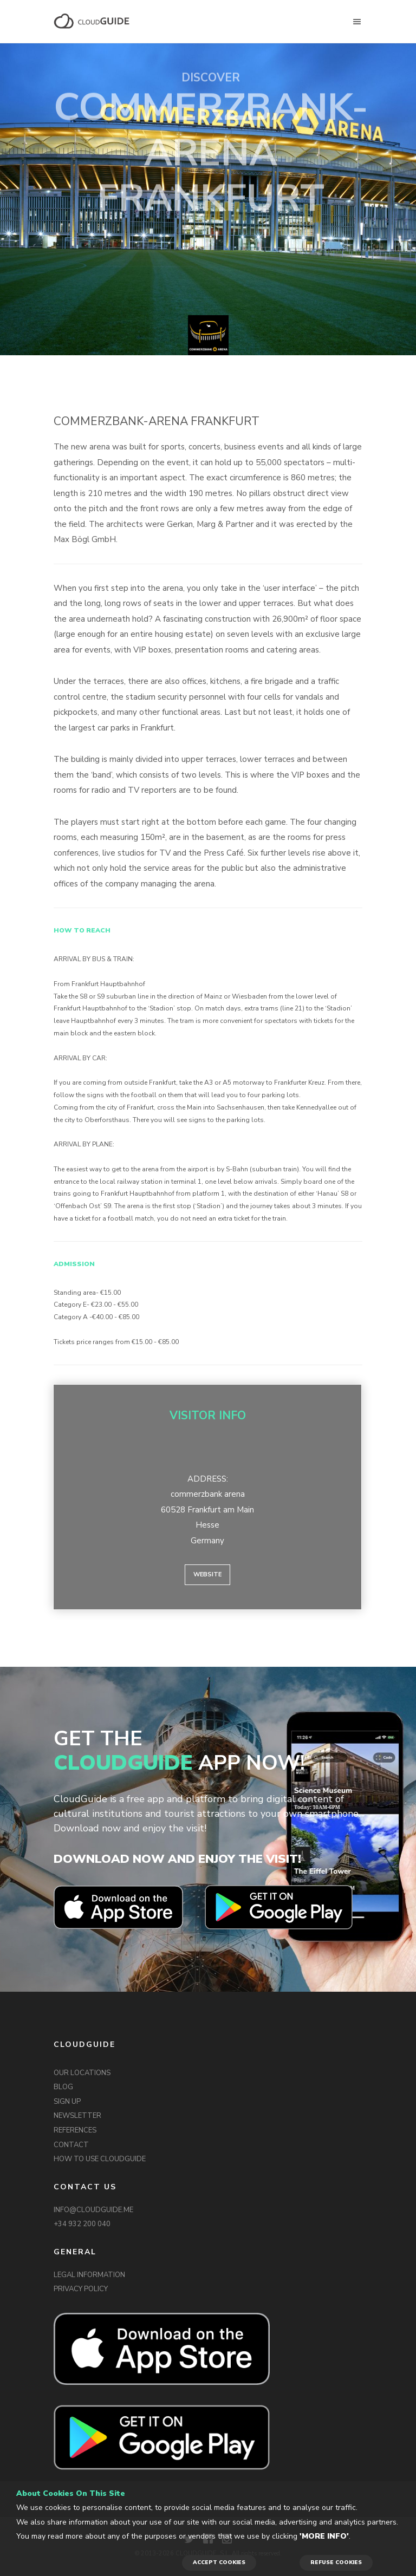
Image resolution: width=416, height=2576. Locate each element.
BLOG (63, 2087)
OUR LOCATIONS (82, 2073)
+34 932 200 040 (82, 2224)
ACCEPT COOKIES (219, 2562)
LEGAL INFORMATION (89, 2275)
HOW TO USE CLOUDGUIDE (100, 2159)
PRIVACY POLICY (81, 2289)
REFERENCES (75, 2130)
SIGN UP (67, 2102)
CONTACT (71, 2145)
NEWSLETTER (77, 2116)
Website (207, 1574)
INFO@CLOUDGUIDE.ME (93, 2210)
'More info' (324, 2536)
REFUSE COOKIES (336, 2562)
